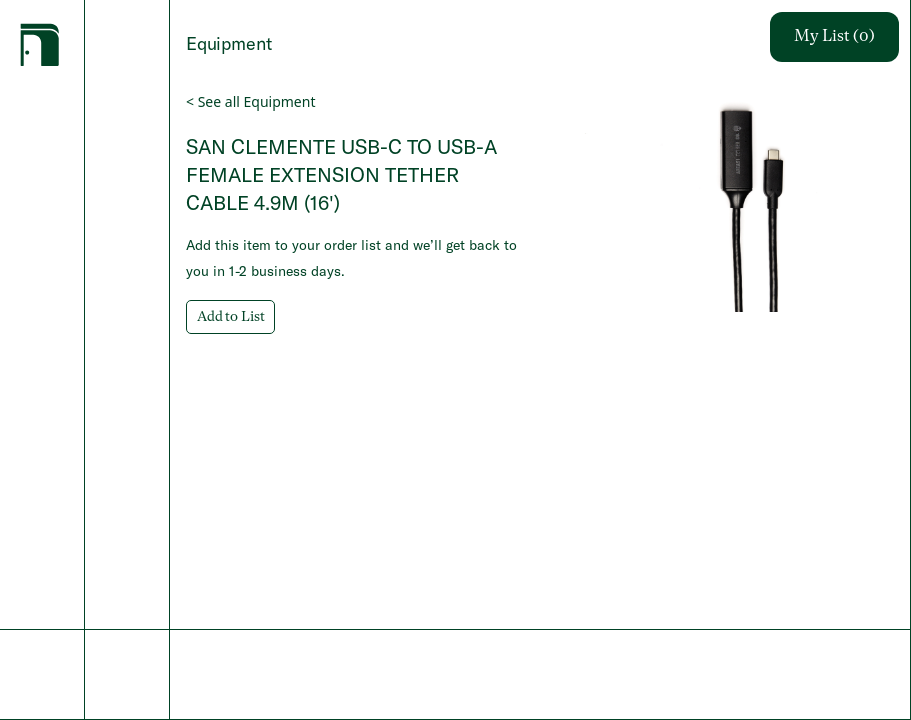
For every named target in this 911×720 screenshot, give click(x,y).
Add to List (230, 317)
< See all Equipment (250, 101)
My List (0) (834, 37)
